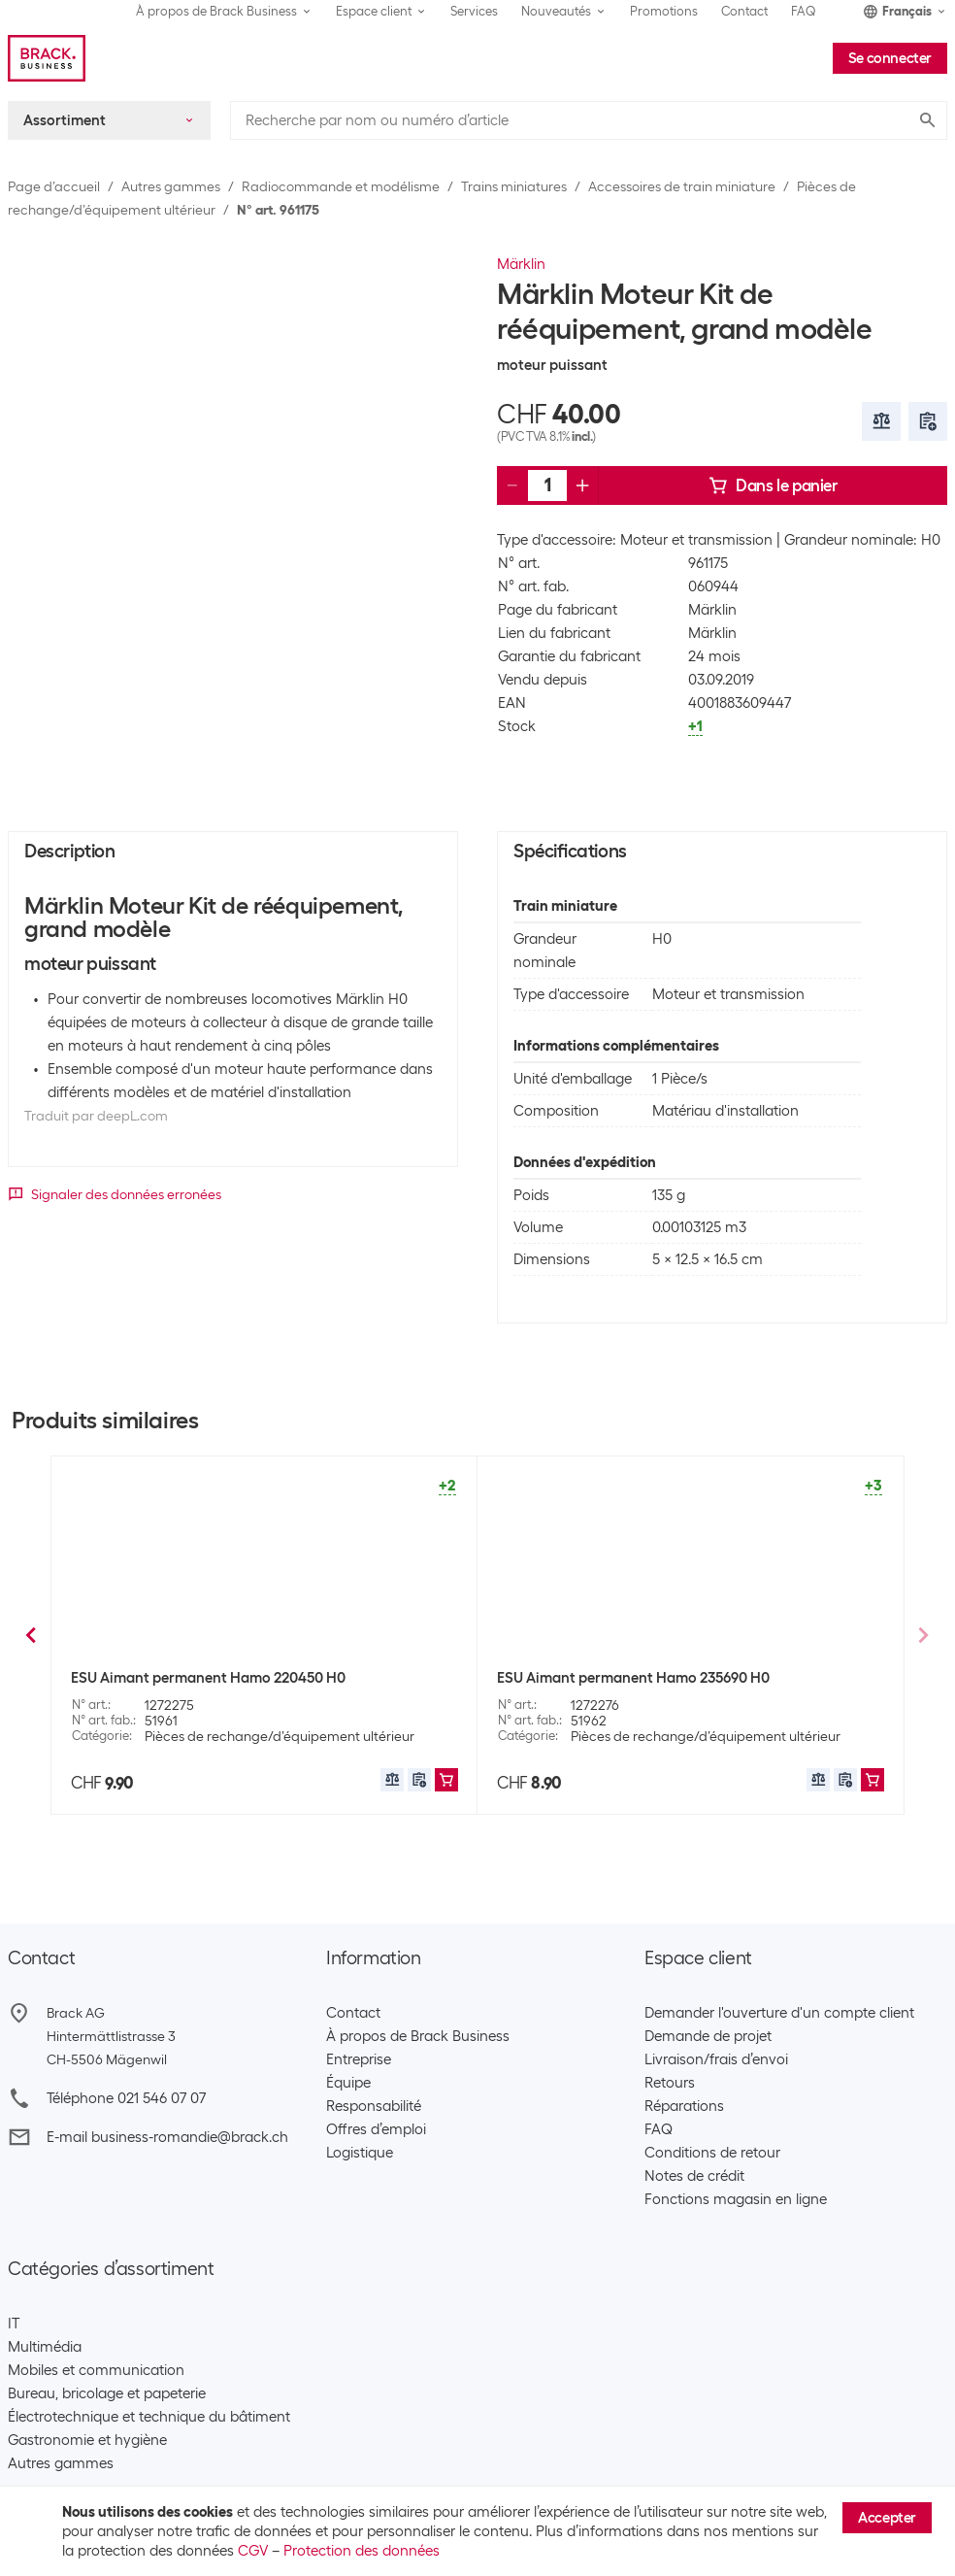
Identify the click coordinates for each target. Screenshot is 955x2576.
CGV (253, 2550)
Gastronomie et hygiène (87, 2440)
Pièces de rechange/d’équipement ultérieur (279, 1736)
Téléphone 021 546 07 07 (126, 2098)
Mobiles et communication (96, 2370)
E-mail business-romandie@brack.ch (167, 2137)
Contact (744, 11)
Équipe (348, 2082)
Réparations (684, 2106)
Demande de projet (708, 2036)
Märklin (521, 264)
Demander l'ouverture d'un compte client (779, 2013)
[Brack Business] (46, 58)
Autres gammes (170, 186)
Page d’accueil (54, 186)
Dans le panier (772, 485)
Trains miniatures (514, 186)
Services (474, 11)
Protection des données (361, 2550)
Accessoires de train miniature (681, 186)
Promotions (664, 11)
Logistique (359, 2152)
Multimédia (45, 2347)
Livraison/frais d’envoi (716, 2059)
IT (13, 2323)
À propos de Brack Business (418, 2036)
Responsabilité (373, 2106)
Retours (669, 2082)
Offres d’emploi (376, 2129)
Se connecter (890, 58)
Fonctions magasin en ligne (735, 2199)
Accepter (887, 2517)
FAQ (803, 11)
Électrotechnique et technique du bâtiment (149, 2416)
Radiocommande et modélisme (341, 186)
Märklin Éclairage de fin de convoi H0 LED (208, 1678)
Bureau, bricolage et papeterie (107, 2393)
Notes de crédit (694, 2176)
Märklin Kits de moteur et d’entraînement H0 (645, 1678)
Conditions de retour (712, 2152)
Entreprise (358, 2059)
